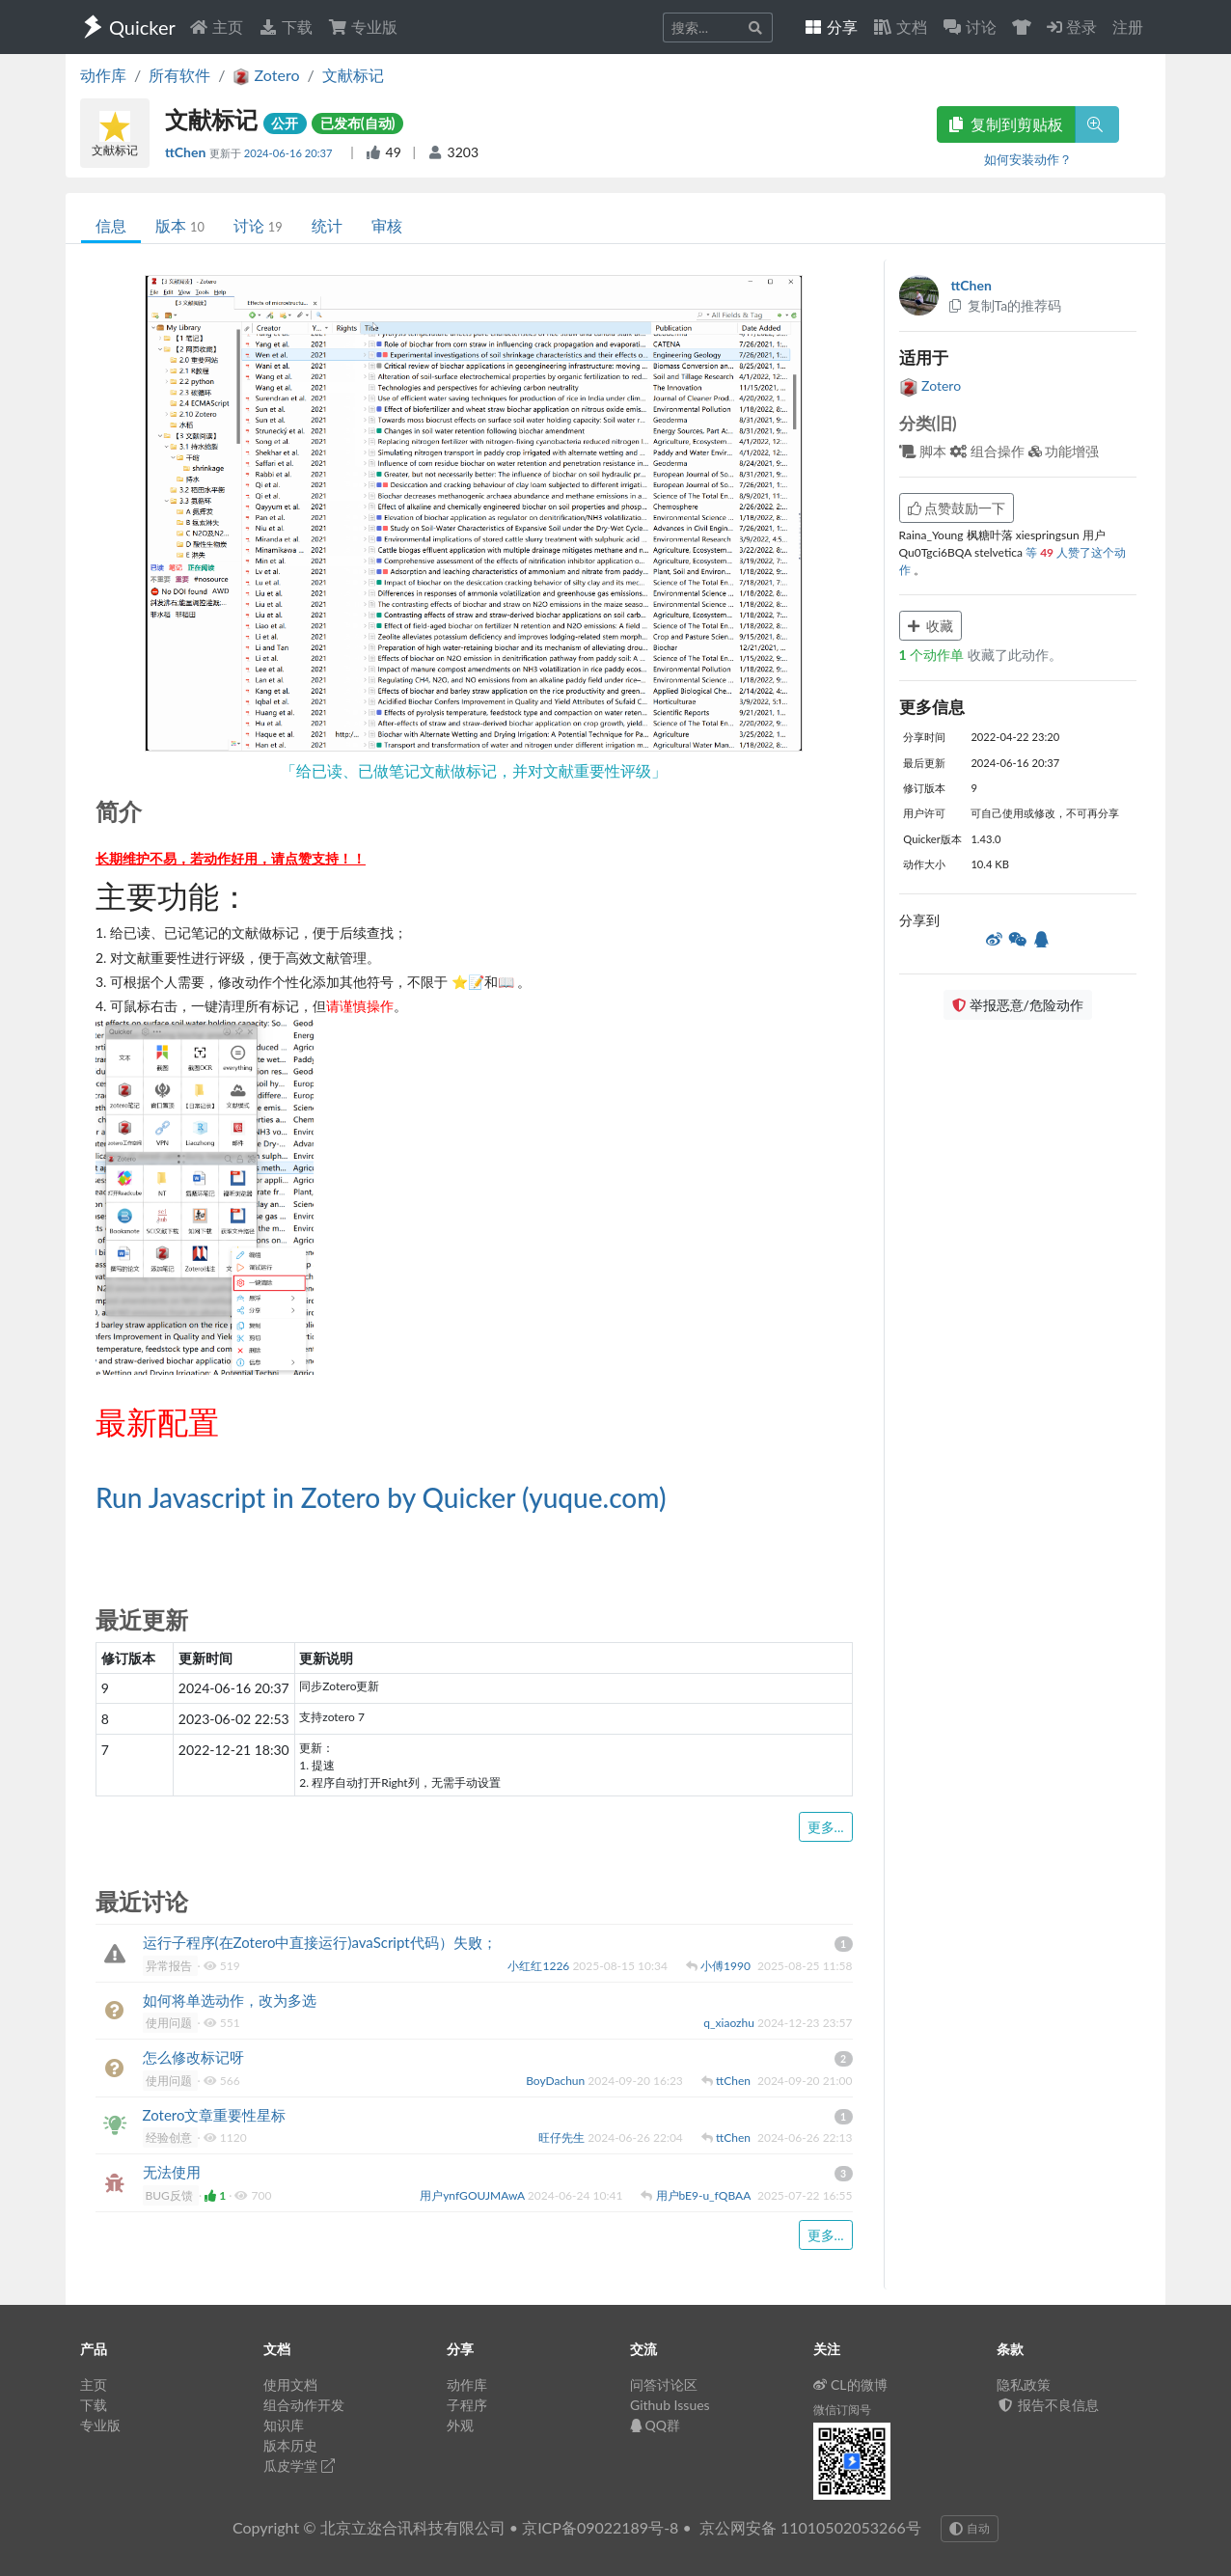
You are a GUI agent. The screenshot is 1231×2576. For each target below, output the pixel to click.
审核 (386, 225)
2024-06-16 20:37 (290, 153)
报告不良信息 (1048, 2405)
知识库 (283, 2425)
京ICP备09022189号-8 (600, 2527)
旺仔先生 (563, 2137)
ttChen (187, 152)
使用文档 (290, 2384)
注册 (1127, 26)
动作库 (103, 75)
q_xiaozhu (730, 2022)
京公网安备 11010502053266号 (810, 2527)
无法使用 (172, 2171)
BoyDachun (557, 2080)
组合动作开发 (303, 2405)
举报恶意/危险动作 (1017, 1005)
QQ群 (655, 2425)
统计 (327, 225)
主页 (216, 26)
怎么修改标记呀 (193, 2057)
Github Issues (670, 2405)
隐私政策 (1024, 2384)
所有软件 (179, 75)
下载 (286, 26)
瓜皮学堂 (299, 2465)
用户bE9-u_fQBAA (704, 2195)
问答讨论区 (664, 2384)
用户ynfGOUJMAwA (474, 2195)
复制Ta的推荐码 (1004, 305)
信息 (111, 225)
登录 (1072, 26)
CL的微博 (850, 2384)
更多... (825, 1827)
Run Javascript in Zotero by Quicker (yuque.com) (381, 1497)
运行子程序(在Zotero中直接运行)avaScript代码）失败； (320, 1942)
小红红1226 (539, 1966)
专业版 (362, 26)
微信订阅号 (842, 2409)
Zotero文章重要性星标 (215, 2115)
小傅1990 (726, 1966)
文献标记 (353, 75)
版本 (180, 225)
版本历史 (290, 2445)
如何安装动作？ (1028, 159)
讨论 (258, 225)
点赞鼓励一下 (957, 508)
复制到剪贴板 (1006, 124)
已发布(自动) (358, 123)
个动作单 (933, 654)
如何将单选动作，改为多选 (229, 2000)
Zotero (930, 385)
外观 (460, 2425)
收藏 (931, 625)
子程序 (467, 2405)
